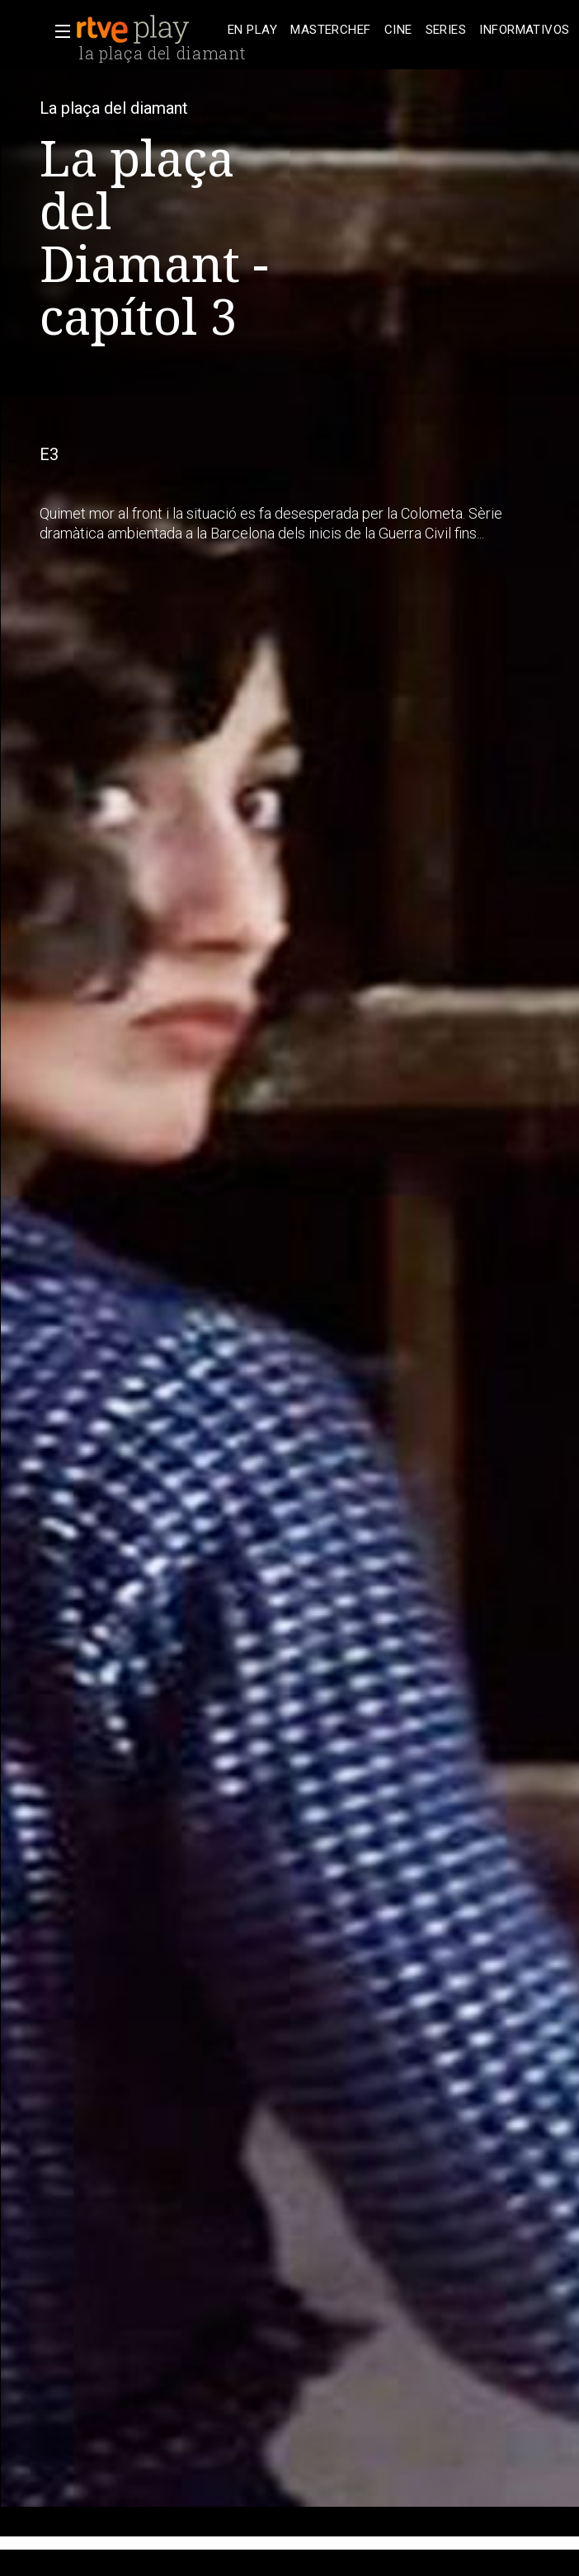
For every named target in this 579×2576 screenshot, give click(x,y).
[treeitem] (252, 30)
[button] (58, 31)
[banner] (148, 29)
